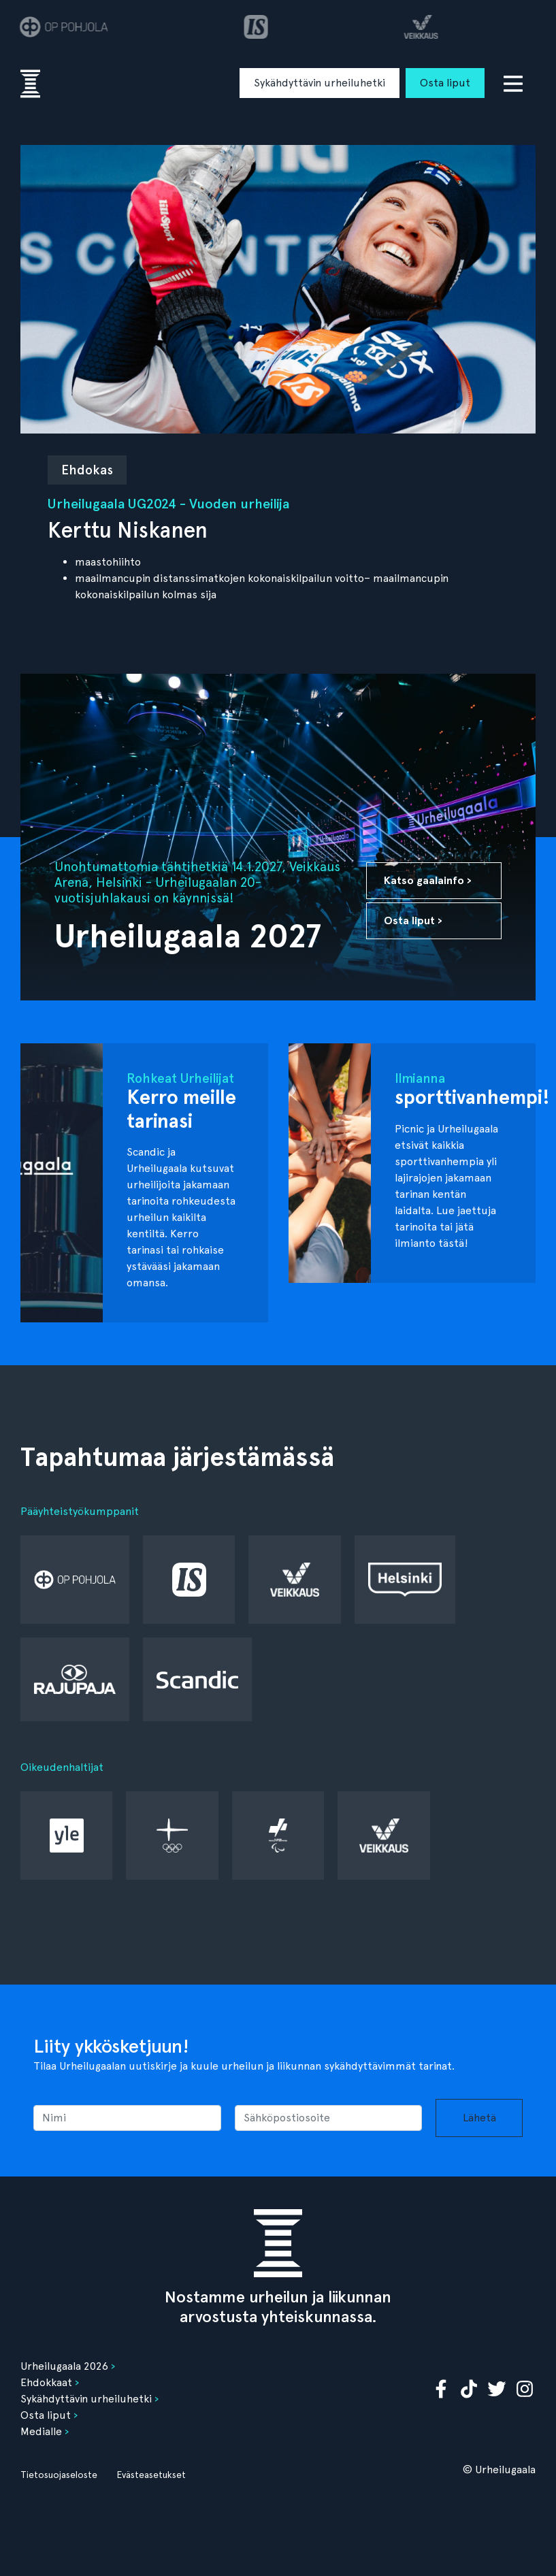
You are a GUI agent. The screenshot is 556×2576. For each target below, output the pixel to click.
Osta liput (445, 82)
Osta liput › (413, 920)
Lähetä (479, 2117)
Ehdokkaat (46, 2382)
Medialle (41, 2431)
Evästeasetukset (151, 2474)
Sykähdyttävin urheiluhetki (319, 82)
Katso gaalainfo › (428, 880)
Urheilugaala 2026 (64, 2366)
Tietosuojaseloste (58, 2474)
